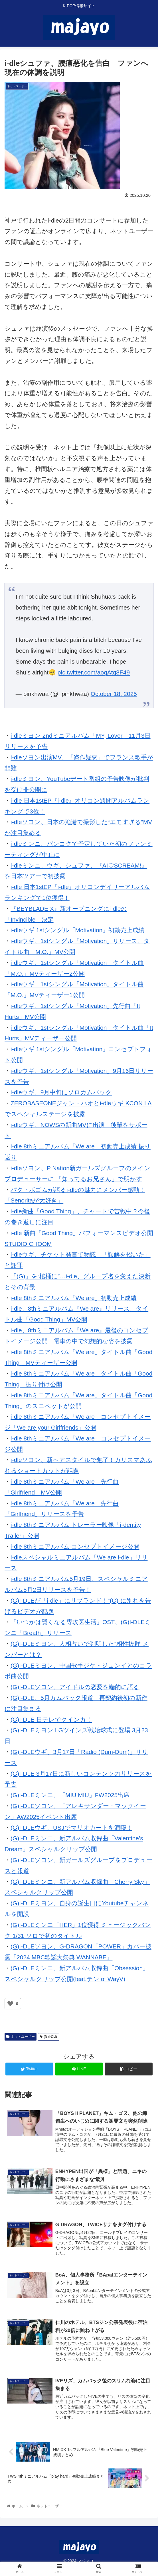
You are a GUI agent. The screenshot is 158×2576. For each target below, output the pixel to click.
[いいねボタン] (10, 2003)
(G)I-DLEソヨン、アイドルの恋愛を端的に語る (75, 1687)
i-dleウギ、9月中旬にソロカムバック (61, 1092)
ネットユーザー (20, 2037)
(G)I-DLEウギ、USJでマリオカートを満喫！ (71, 1827)
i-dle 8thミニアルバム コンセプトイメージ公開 (75, 1546)
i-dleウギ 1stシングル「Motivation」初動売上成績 (77, 930)
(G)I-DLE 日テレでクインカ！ (51, 1719)
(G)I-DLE (49, 2037)
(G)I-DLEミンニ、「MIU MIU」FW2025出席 (70, 1795)
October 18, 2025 (114, 693)
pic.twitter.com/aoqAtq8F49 (94, 672)
